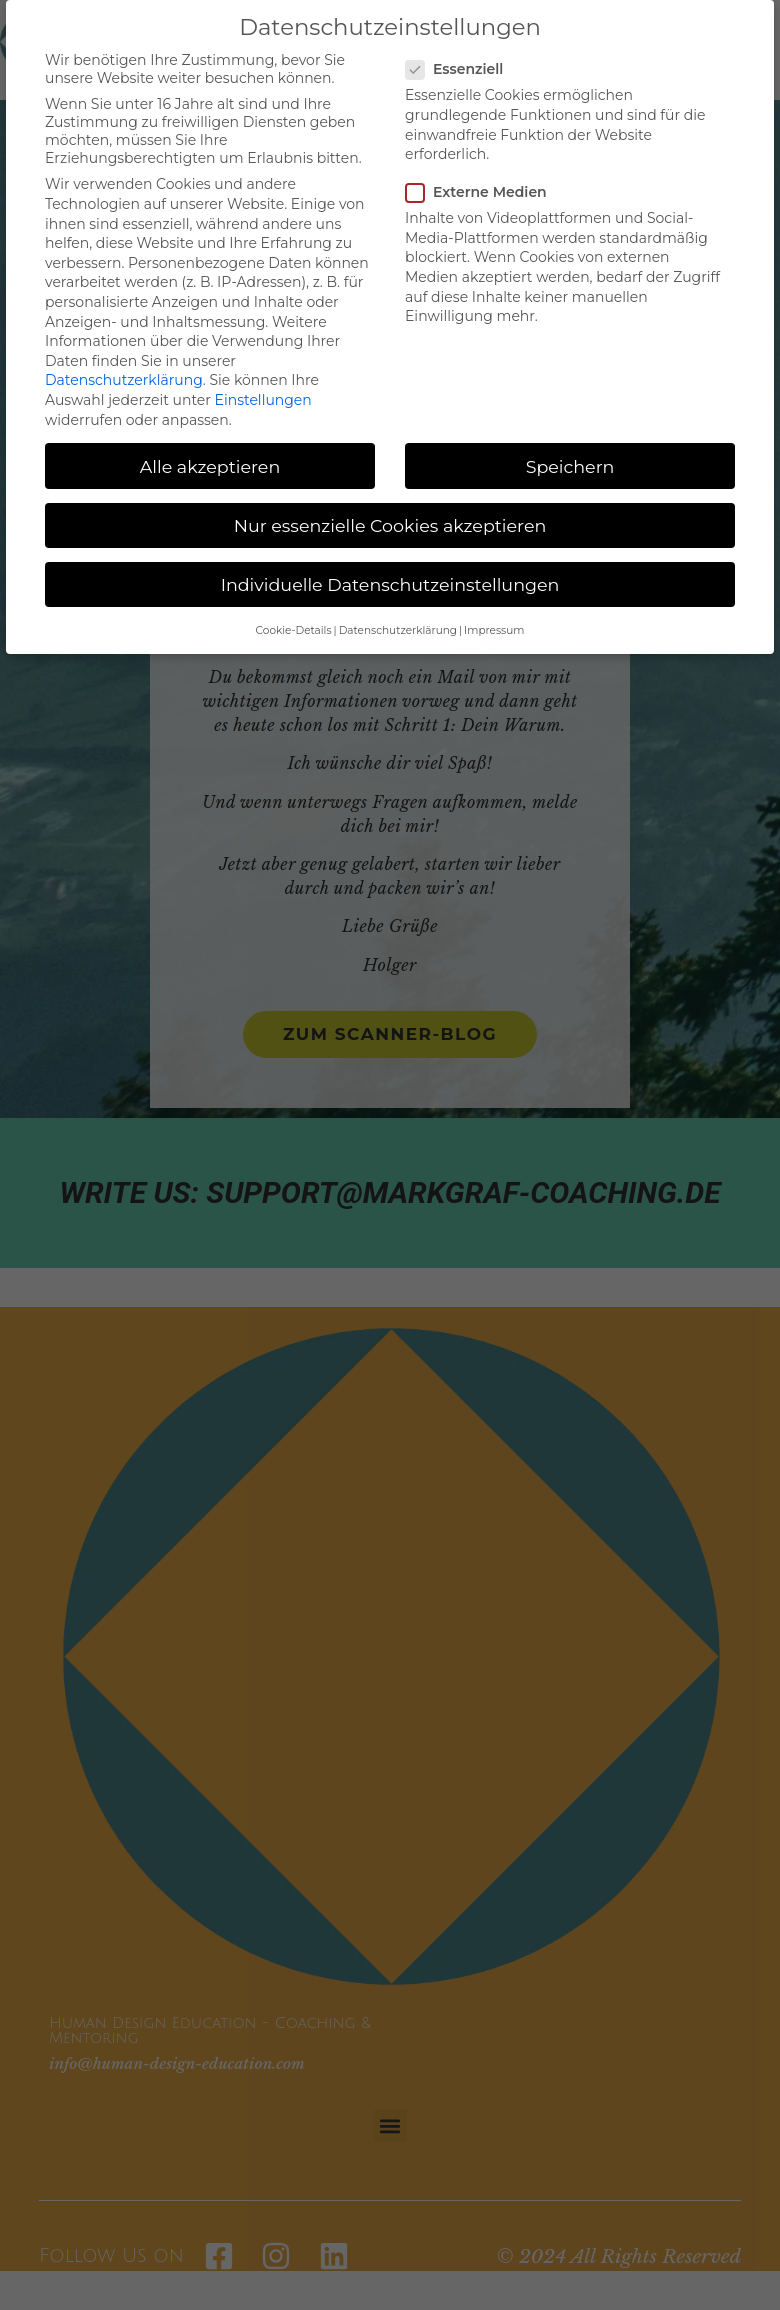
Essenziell (460, 69)
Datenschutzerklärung (124, 380)
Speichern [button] (570, 466)
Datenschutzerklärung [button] (398, 630)
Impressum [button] (494, 630)
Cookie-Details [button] (294, 630)
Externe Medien (482, 192)
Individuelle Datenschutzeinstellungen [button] (390, 584)
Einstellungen (263, 400)
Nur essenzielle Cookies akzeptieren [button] (390, 525)
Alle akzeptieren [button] (210, 466)
